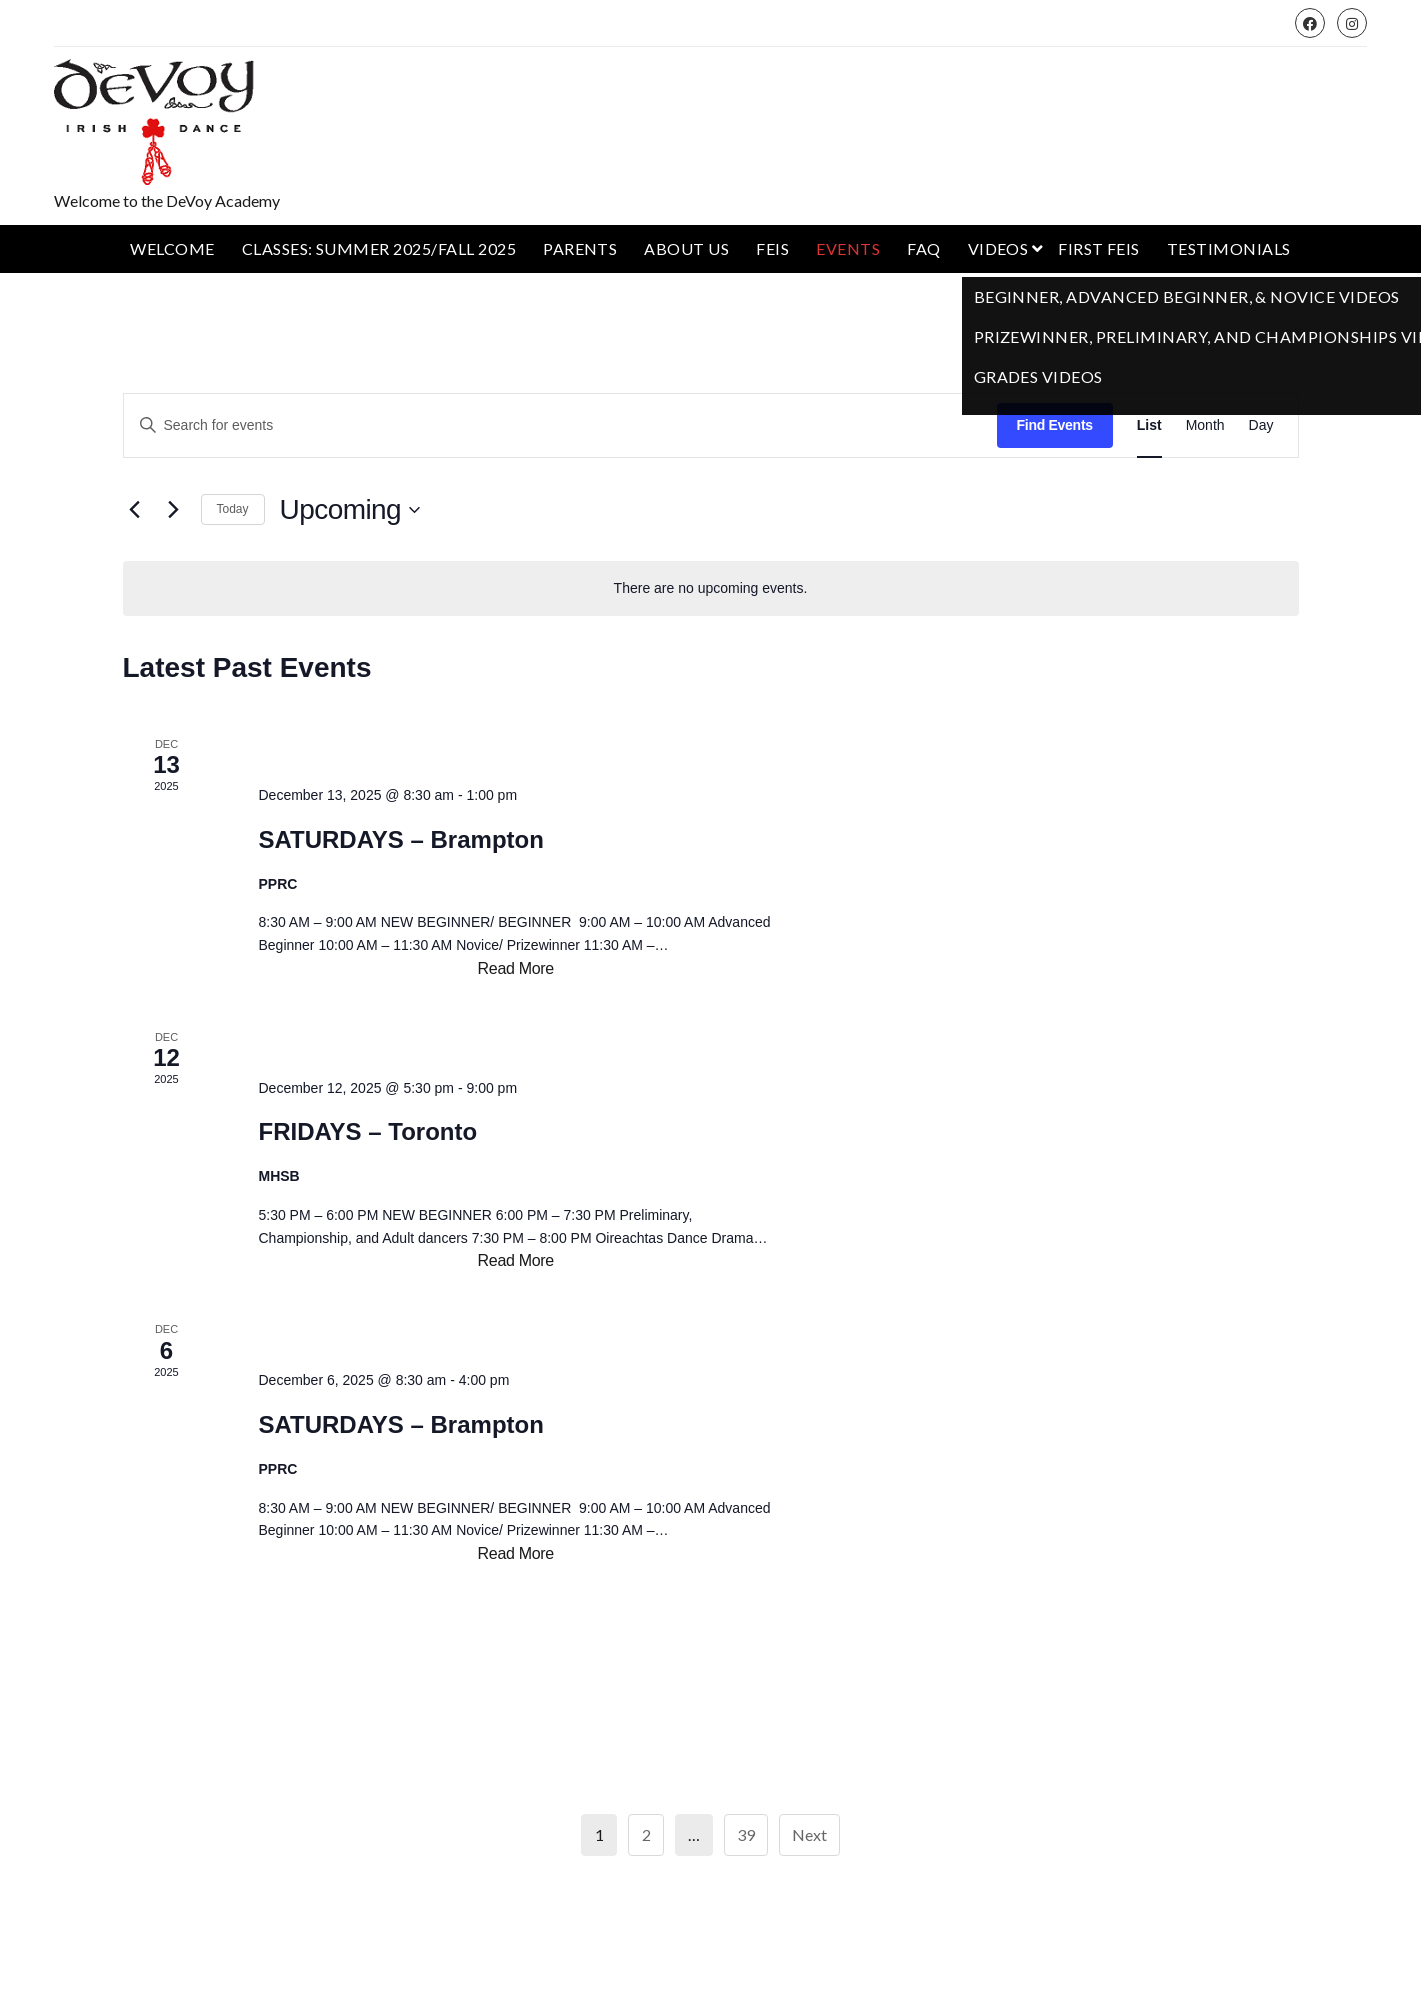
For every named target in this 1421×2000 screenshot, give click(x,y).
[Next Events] (174, 510)
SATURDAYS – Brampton (400, 839)
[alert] (711, 588)
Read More (516, 969)
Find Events (1055, 425)
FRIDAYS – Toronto (367, 1131)
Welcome (172, 248)
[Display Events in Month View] (1205, 425)
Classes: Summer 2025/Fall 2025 (379, 248)
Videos (998, 248)
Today (233, 509)
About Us (686, 248)
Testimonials (1229, 248)
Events (848, 248)
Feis (772, 248)
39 (746, 1834)
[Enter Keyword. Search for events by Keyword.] (560, 425)
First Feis (1099, 248)
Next (809, 1834)
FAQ (923, 248)
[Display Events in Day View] (1261, 425)
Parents (580, 248)
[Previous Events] (135, 510)
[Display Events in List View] (1149, 425)
